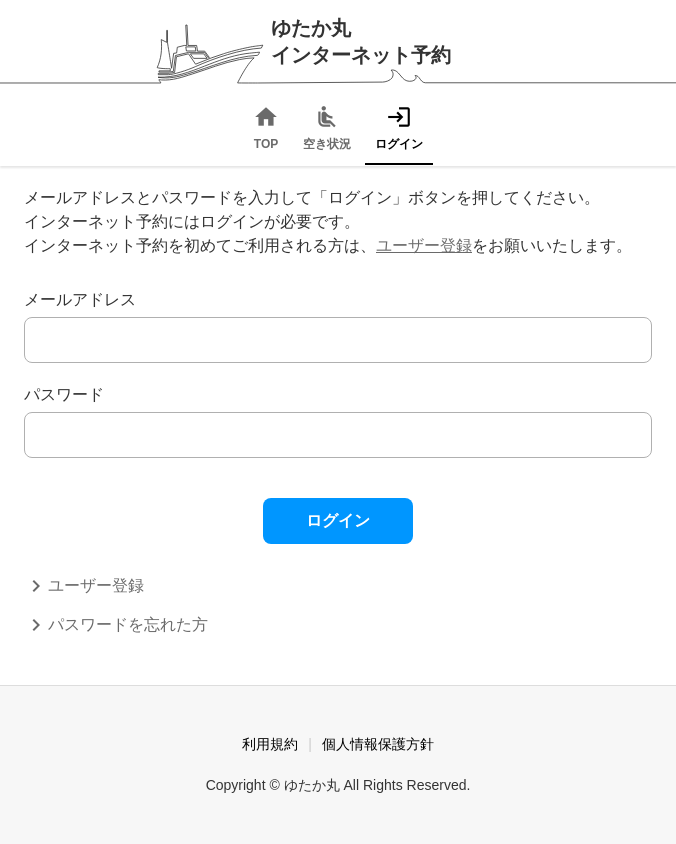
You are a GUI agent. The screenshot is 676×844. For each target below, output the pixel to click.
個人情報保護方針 (378, 744)
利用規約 (270, 744)
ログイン (338, 520)
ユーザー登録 (424, 245)
